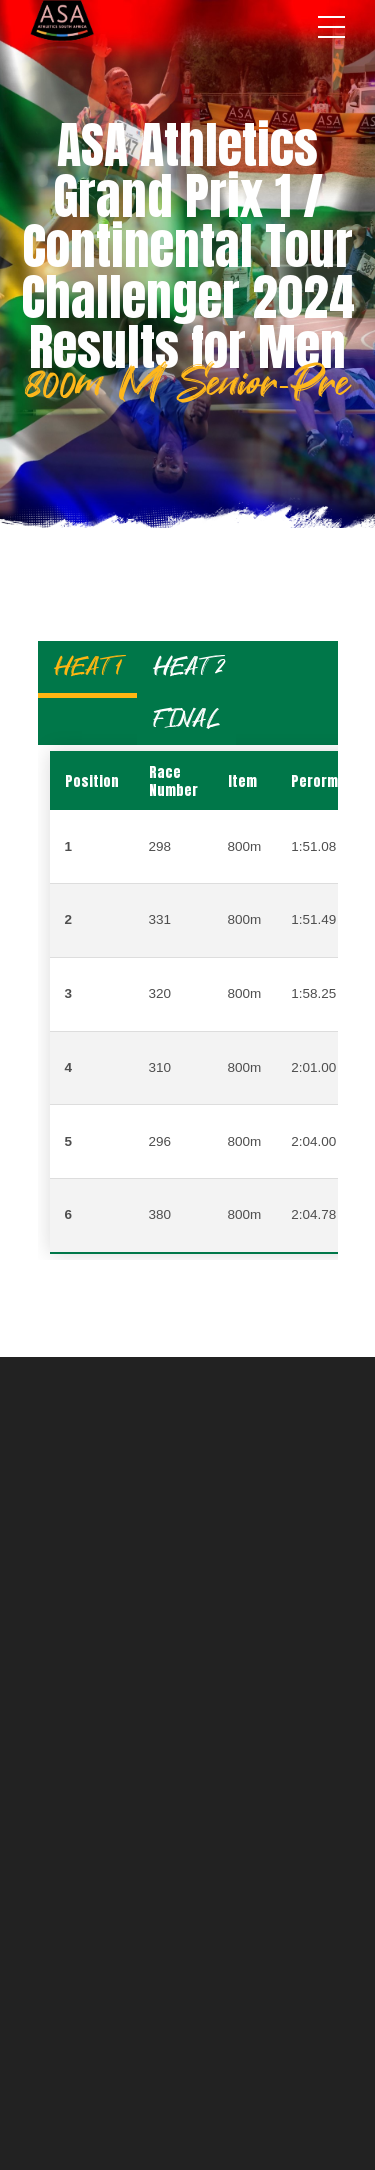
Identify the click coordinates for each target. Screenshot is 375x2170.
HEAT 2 (188, 666)
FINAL (186, 718)
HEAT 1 (87, 666)
